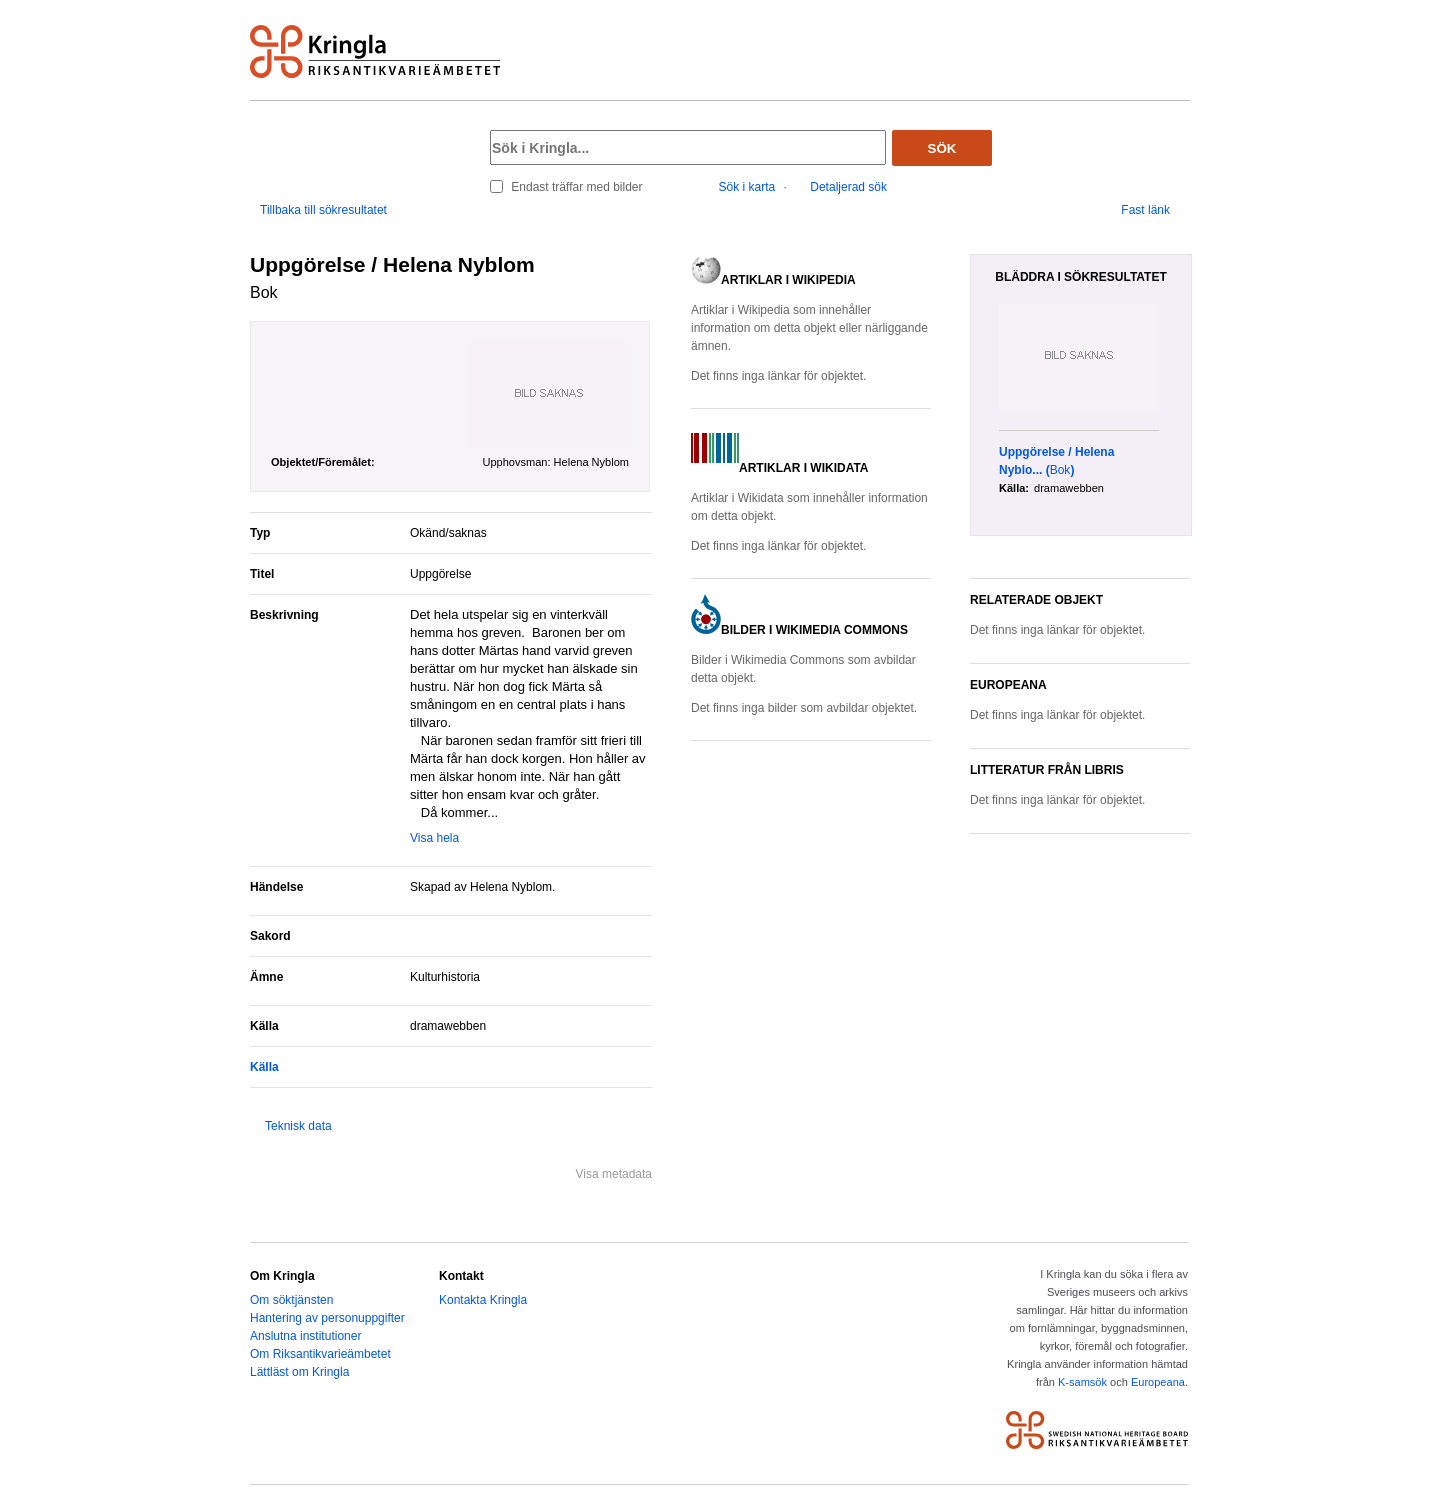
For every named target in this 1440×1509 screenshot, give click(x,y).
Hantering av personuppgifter (327, 1318)
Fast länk (1145, 210)
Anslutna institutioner (305, 1336)
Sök (942, 148)
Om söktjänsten (291, 1300)
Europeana (1158, 1382)
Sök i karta (747, 187)
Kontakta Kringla (483, 1300)
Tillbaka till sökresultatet (323, 210)
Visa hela (434, 838)
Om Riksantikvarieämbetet (320, 1354)
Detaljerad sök (848, 187)
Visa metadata (614, 1174)
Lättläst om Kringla (299, 1372)
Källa (264, 1067)
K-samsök (1082, 1382)
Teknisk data (298, 1126)
